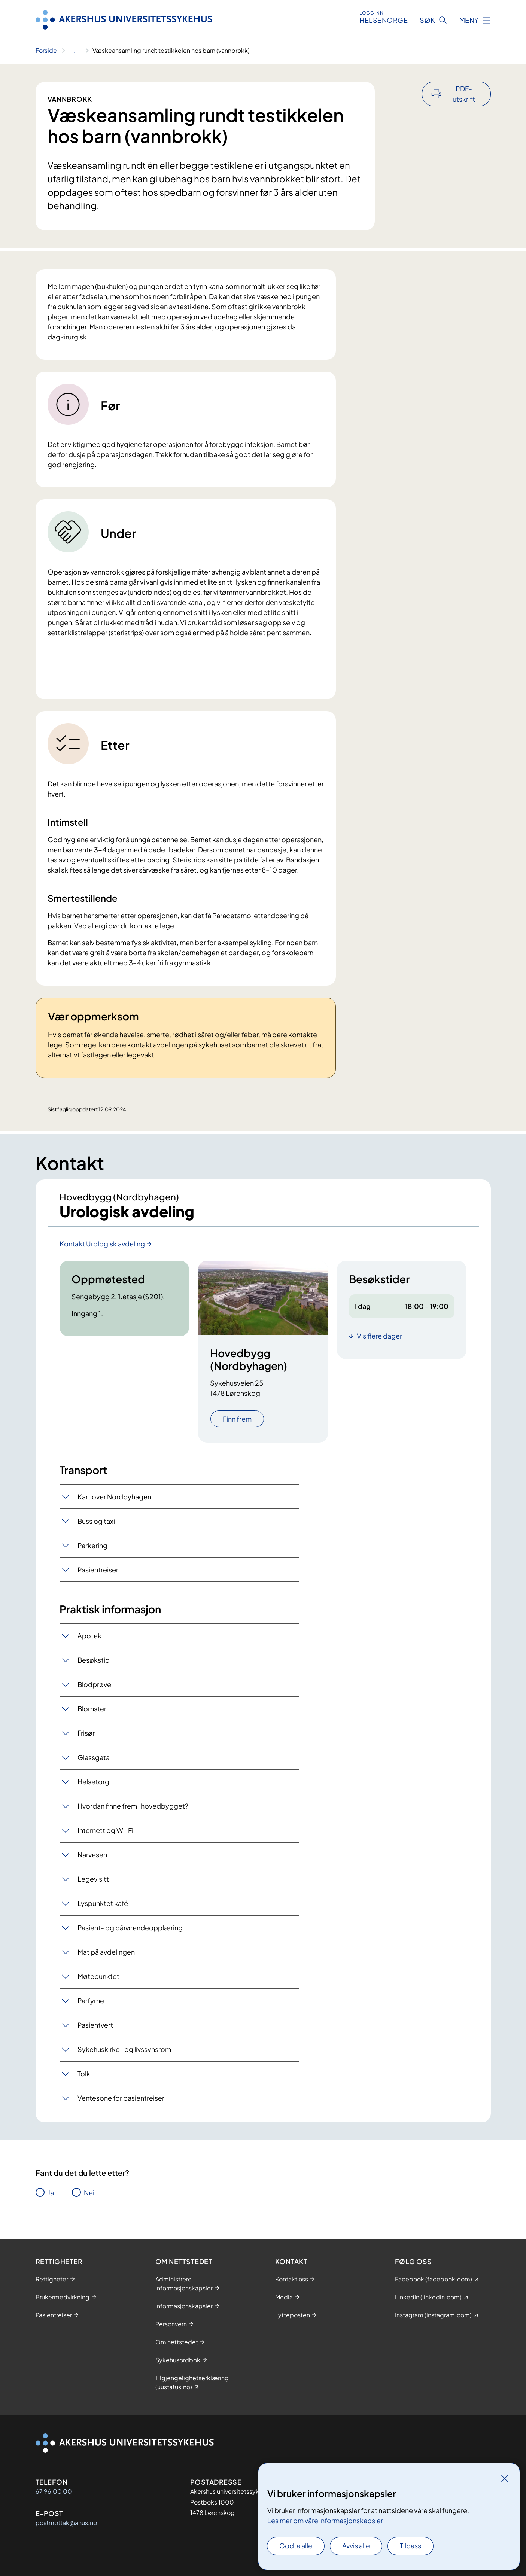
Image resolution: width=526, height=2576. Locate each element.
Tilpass (410, 2545)
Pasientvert (95, 2025)
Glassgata (93, 1757)
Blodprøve (94, 1684)
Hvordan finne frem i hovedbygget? (132, 1806)
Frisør (86, 1733)
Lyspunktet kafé (102, 1903)
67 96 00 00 (54, 2491)
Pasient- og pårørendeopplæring (130, 1927)
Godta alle (295, 2545)
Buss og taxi (96, 1521)
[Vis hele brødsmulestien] (74, 50)
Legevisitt (93, 1879)
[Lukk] (505, 2478)
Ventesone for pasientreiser (120, 2098)
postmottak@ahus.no (66, 2523)
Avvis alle (356, 2545)
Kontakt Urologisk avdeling (102, 1243)
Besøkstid (93, 1660)
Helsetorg (93, 1781)
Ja (51, 2192)
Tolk (83, 2073)
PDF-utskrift (464, 93)
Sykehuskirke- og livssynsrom (124, 2049)
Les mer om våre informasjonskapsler (325, 2520)
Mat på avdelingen (106, 1952)
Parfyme (90, 2000)
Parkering (92, 1545)
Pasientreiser (97, 1569)
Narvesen (92, 1854)
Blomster (91, 1708)
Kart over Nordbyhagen (114, 1496)
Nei (89, 2192)
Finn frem (237, 1419)
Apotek (89, 1635)
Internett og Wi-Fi (105, 1830)
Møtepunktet (98, 1976)
